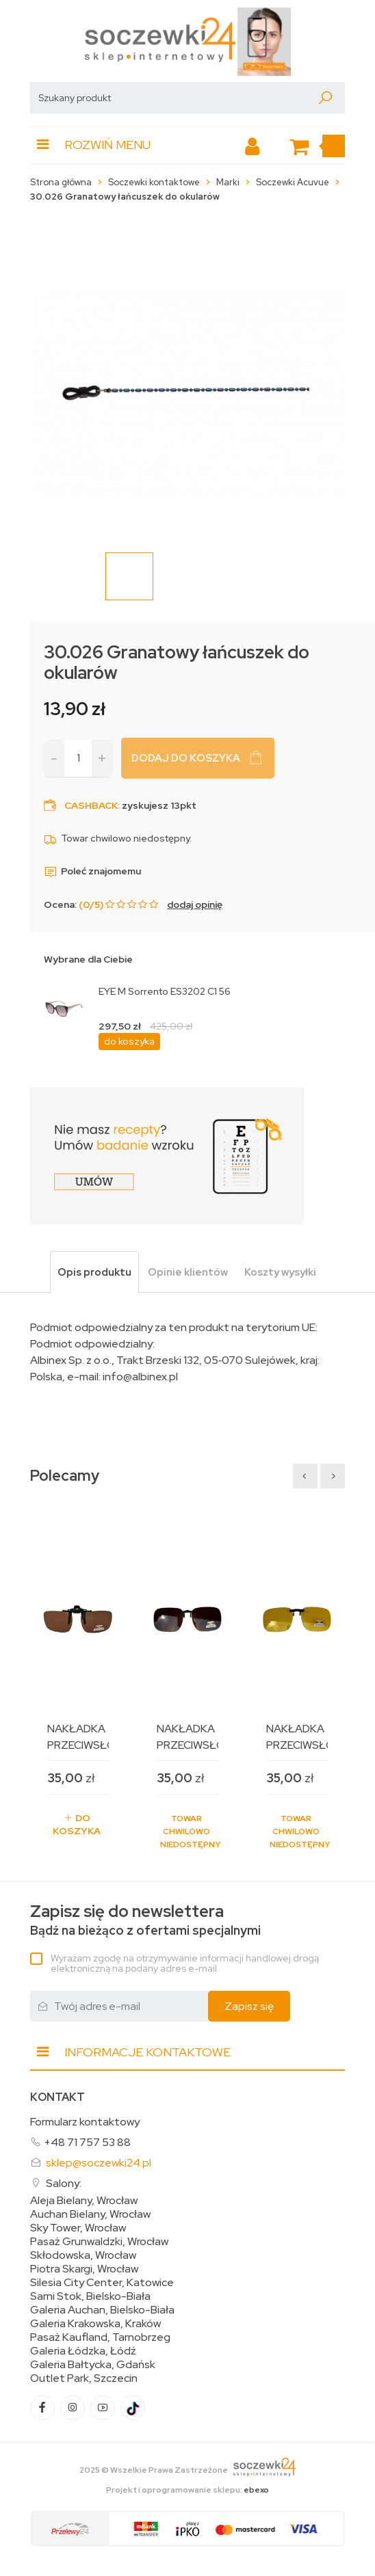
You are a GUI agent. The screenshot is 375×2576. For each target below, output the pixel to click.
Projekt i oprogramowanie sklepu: (187, 2489)
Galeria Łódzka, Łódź (83, 2351)
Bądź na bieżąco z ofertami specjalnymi (145, 1920)
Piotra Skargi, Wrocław (84, 2269)
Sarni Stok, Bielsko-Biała (90, 2296)
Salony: (63, 2183)
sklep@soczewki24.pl (98, 2163)
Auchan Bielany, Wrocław (90, 2214)
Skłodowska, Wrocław (83, 2255)
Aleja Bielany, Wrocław (84, 2201)
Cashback (91, 805)
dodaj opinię (194, 904)
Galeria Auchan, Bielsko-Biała (102, 2310)
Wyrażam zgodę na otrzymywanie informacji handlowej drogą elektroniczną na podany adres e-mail (185, 1963)
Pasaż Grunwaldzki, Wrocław (99, 2242)
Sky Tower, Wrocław (78, 2228)
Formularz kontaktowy (85, 2122)
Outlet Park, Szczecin (84, 2378)
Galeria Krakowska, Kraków (95, 2324)
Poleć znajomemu (92, 871)
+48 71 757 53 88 (87, 2142)
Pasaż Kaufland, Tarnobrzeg (100, 2337)
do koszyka (129, 1041)
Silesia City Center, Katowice (102, 2283)
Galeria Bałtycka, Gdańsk (92, 2365)
